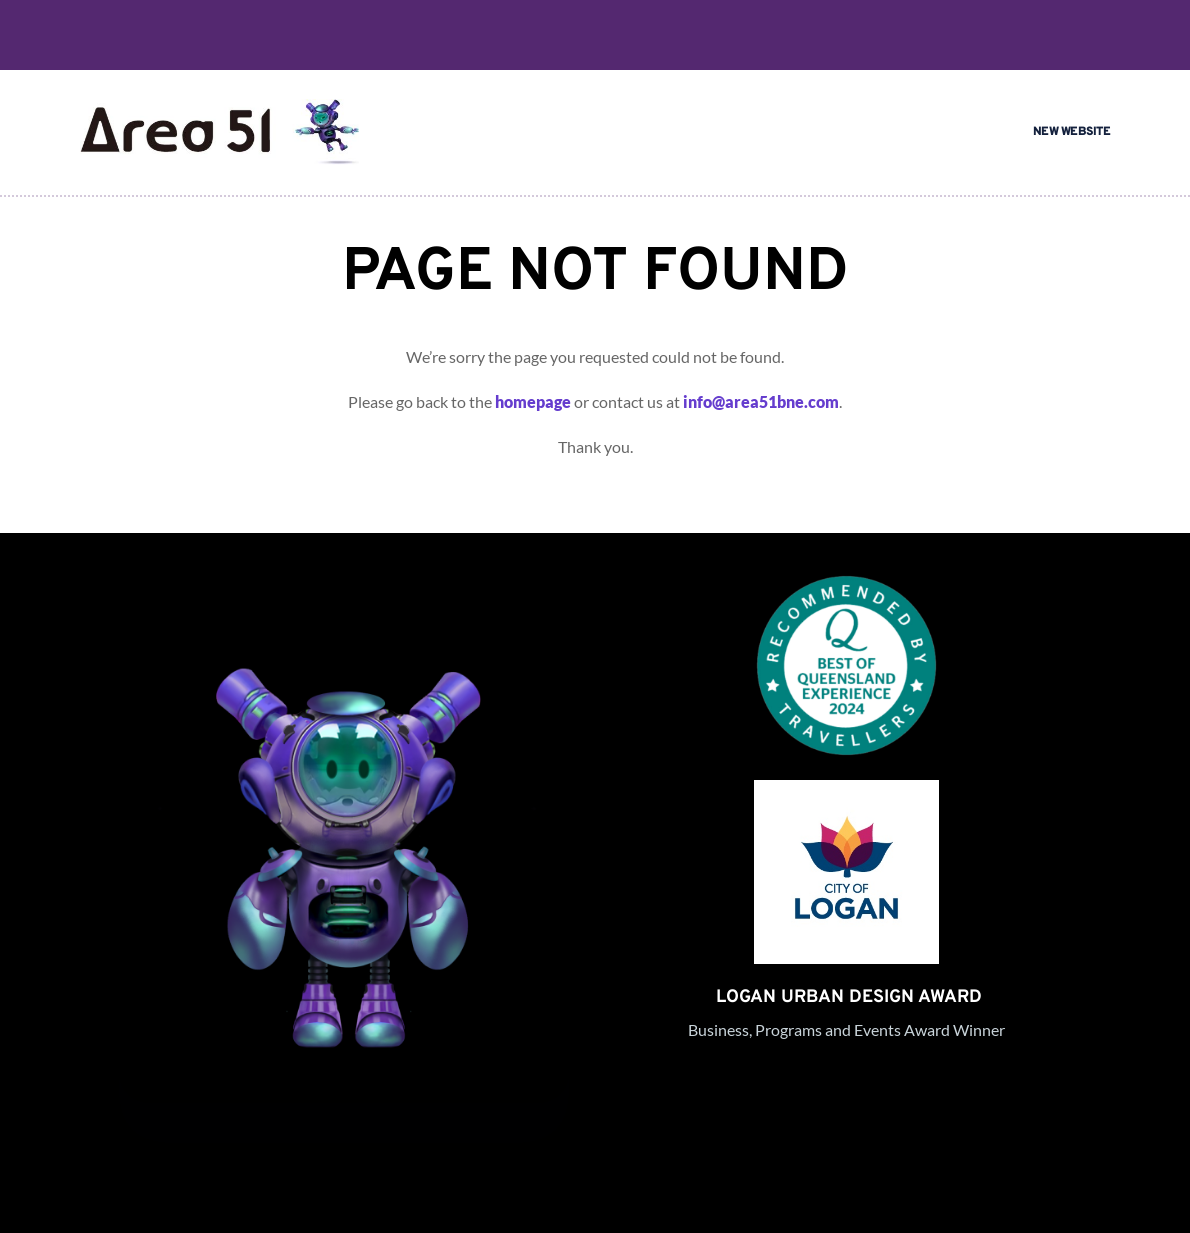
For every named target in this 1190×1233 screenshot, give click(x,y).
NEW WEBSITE (1072, 132)
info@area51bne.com (761, 401)
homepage (533, 401)
